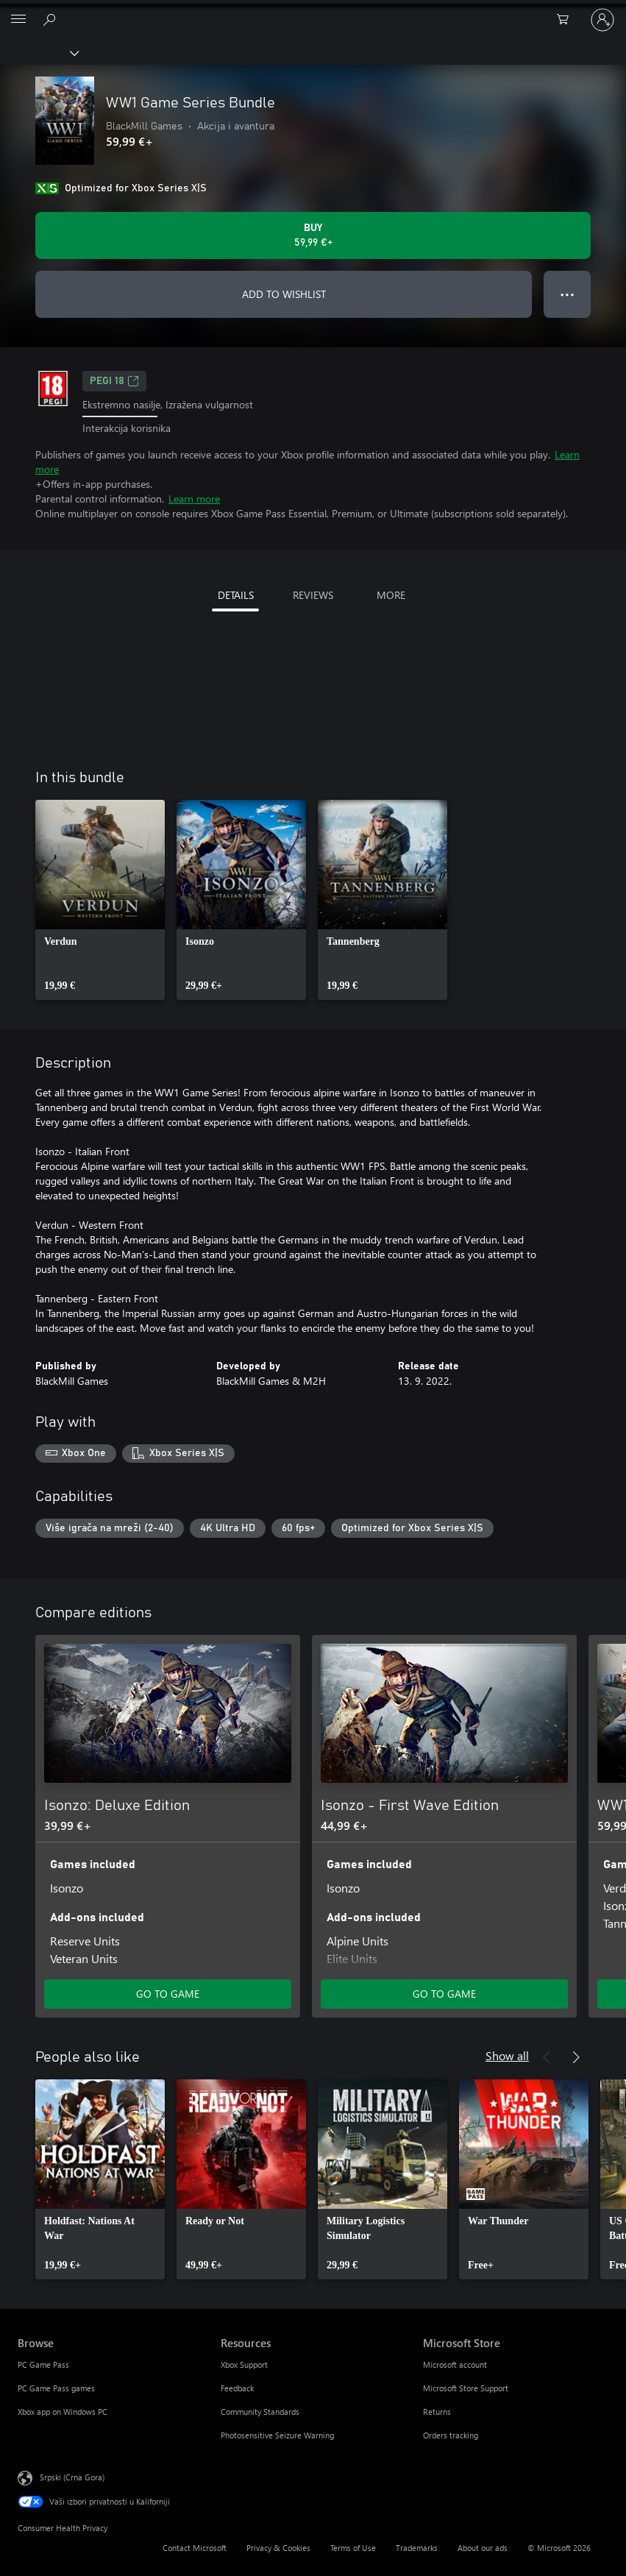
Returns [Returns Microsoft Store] (437, 2411)
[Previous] (546, 1613)
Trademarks (417, 2547)
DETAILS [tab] (236, 595)
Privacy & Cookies (278, 2547)
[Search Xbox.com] (51, 19)
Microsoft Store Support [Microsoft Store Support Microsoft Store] (465, 2388)
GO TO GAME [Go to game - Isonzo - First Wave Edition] (444, 1994)
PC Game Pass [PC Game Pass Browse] (43, 2364)
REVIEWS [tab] (313, 595)
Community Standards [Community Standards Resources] (260, 2411)
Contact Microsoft (195, 2547)
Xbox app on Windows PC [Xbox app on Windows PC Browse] (62, 2411)
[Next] (576, 1613)
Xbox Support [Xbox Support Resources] (244, 2364)
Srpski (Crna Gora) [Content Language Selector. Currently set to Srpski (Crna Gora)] (72, 2477)
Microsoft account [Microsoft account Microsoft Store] (455, 2364)
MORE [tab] (391, 595)
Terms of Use (353, 2547)
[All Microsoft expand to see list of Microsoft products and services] (18, 20)
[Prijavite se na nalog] (602, 20)
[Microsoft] (312, 11)
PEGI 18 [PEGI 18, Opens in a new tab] (114, 381)
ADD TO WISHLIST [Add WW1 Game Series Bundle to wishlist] (284, 294)
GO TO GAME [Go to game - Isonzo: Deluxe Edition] (167, 1994)
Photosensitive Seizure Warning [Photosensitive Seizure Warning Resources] (277, 2435)
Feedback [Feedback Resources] (237, 2388)
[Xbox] (38, 52)
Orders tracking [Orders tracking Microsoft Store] (450, 2435)
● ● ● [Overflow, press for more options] (568, 294)
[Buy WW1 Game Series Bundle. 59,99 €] (313, 235)
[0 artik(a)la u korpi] (567, 20)
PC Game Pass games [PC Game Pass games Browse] (56, 2388)
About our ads (483, 2547)
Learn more (194, 498)
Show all (507, 2055)
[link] (100, 900)
